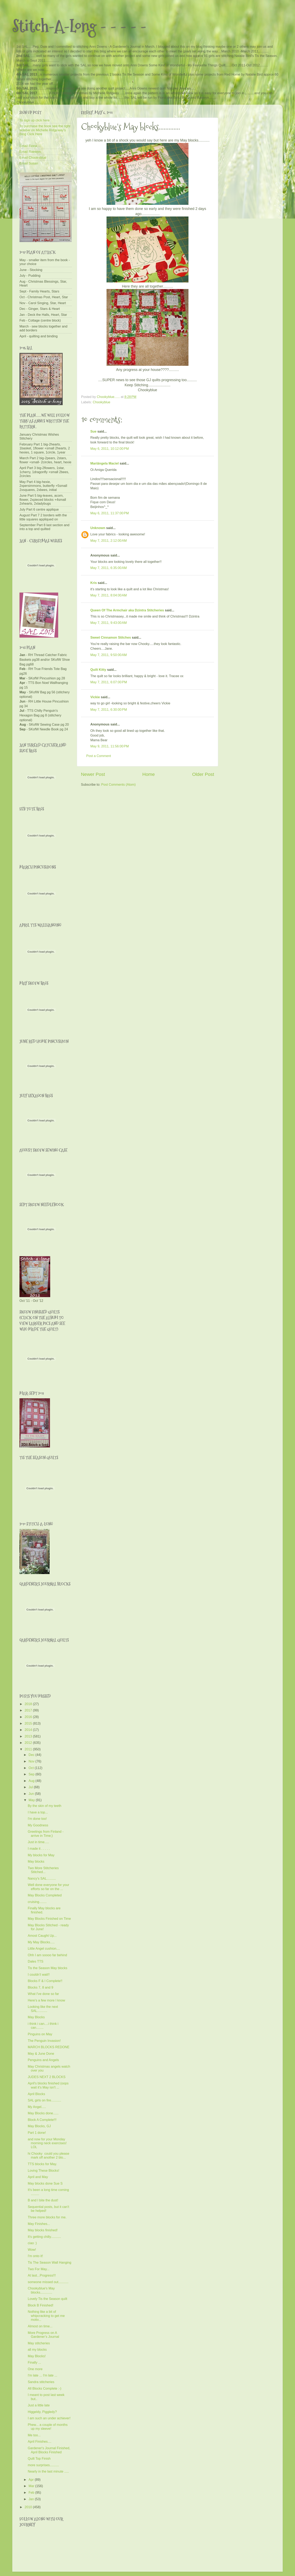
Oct (31, 1768)
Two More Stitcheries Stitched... (43, 1870)
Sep (31, 1774)
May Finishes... (39, 2224)
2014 (29, 1730)
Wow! (32, 2249)
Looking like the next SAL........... (43, 2008)
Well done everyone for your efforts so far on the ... (48, 1886)
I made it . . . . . (39, 1848)
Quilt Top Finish (39, 2458)
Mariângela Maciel (104, 463)
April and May (38, 2177)
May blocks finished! (43, 2230)
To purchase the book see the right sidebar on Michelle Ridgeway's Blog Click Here (44, 130)
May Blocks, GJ (39, 2126)
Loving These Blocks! (43, 2170)
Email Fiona (28, 146)
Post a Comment (98, 756)
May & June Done (41, 2053)
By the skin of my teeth (44, 1806)
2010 (29, 2507)
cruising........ (37, 1902)
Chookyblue (101, 402)
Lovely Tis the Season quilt (47, 2299)
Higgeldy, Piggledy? (42, 2412)
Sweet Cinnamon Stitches (110, 637)
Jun (31, 1793)
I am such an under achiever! (49, 2418)
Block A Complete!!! (42, 2120)
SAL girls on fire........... (44, 2100)
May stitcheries (39, 2343)
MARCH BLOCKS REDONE (48, 2047)
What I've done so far (43, 1994)
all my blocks (37, 2349)
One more (35, 2369)
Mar (31, 2486)
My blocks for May (41, 1855)
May (32, 1800)
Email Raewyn (30, 151)
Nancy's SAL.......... (42, 1878)
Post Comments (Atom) (118, 784)
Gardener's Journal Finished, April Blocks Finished (49, 2450)
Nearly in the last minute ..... (48, 2471)
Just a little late (39, 2405)
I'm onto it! (35, 2256)
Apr (31, 2479)
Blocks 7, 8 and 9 (40, 1987)
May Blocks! (36, 2356)
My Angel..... (37, 2107)
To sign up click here (34, 120)
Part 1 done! (37, 2132)
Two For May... (38, 2269)
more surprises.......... (43, 2465)
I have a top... (38, 1812)
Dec (31, 1755)
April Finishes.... (39, 2441)
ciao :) (32, 2243)
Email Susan (28, 163)
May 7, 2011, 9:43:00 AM (108, 622)
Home (148, 774)
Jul (31, 1787)
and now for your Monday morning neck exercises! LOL (47, 2143)
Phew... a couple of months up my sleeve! (47, 2426)
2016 (29, 1717)
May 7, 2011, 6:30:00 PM (108, 709)
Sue (93, 431)
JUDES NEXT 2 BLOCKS (46, 2077)
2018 (29, 1704)
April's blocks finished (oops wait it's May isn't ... (48, 2085)
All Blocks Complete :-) (44, 2388)
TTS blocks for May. (42, 2164)
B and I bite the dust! (43, 2200)
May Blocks (36, 2017)
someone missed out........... (48, 2282)
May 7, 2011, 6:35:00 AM (108, 568)
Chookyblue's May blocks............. (41, 2290)
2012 (29, 1742)
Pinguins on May (40, 2034)
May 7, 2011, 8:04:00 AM (108, 595)
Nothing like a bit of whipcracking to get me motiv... (46, 2315)
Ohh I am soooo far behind (47, 1955)
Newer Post (93, 774)
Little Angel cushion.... (44, 1948)
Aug (31, 1781)
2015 (29, 1723)
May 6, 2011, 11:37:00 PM (109, 513)
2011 (29, 1749)
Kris (93, 583)
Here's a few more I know (46, 2000)
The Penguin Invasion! (44, 2040)
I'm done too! (37, 1818)
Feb (31, 2492)
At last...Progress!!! (42, 2275)
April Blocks (36, 2094)
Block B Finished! (40, 2305)
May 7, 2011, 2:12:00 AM (108, 540)
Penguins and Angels (43, 2060)
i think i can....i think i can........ (43, 2025)
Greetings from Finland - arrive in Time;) (46, 1833)
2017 (29, 1710)
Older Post (203, 774)
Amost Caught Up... (42, 1935)
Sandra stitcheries (41, 2382)
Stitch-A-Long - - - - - (79, 26)
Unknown (97, 528)
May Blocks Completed (45, 1895)
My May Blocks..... (41, 1942)
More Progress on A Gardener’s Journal (43, 2334)
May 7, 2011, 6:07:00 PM (108, 682)
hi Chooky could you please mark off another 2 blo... (48, 2155)
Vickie (95, 697)
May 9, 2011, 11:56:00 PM (109, 746)
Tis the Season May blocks (47, 1968)
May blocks (36, 1861)
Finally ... (34, 2362)
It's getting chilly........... (44, 2236)
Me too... (34, 2435)
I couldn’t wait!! (39, 1974)
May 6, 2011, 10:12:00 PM (109, 448)
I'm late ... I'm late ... (42, 2375)
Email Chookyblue (32, 157)
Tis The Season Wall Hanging (49, 2262)
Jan (31, 2499)
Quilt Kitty (98, 669)
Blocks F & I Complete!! (45, 1981)
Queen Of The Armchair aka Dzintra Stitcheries (127, 610)
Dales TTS (35, 1961)
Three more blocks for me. (47, 2217)
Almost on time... (40, 2326)
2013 (29, 1736)
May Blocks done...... (43, 2113)
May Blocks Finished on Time (49, 1918)
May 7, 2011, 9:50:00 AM (108, 655)
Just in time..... (38, 1842)
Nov (31, 1761)
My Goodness (38, 1825)
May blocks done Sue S (45, 2183)
